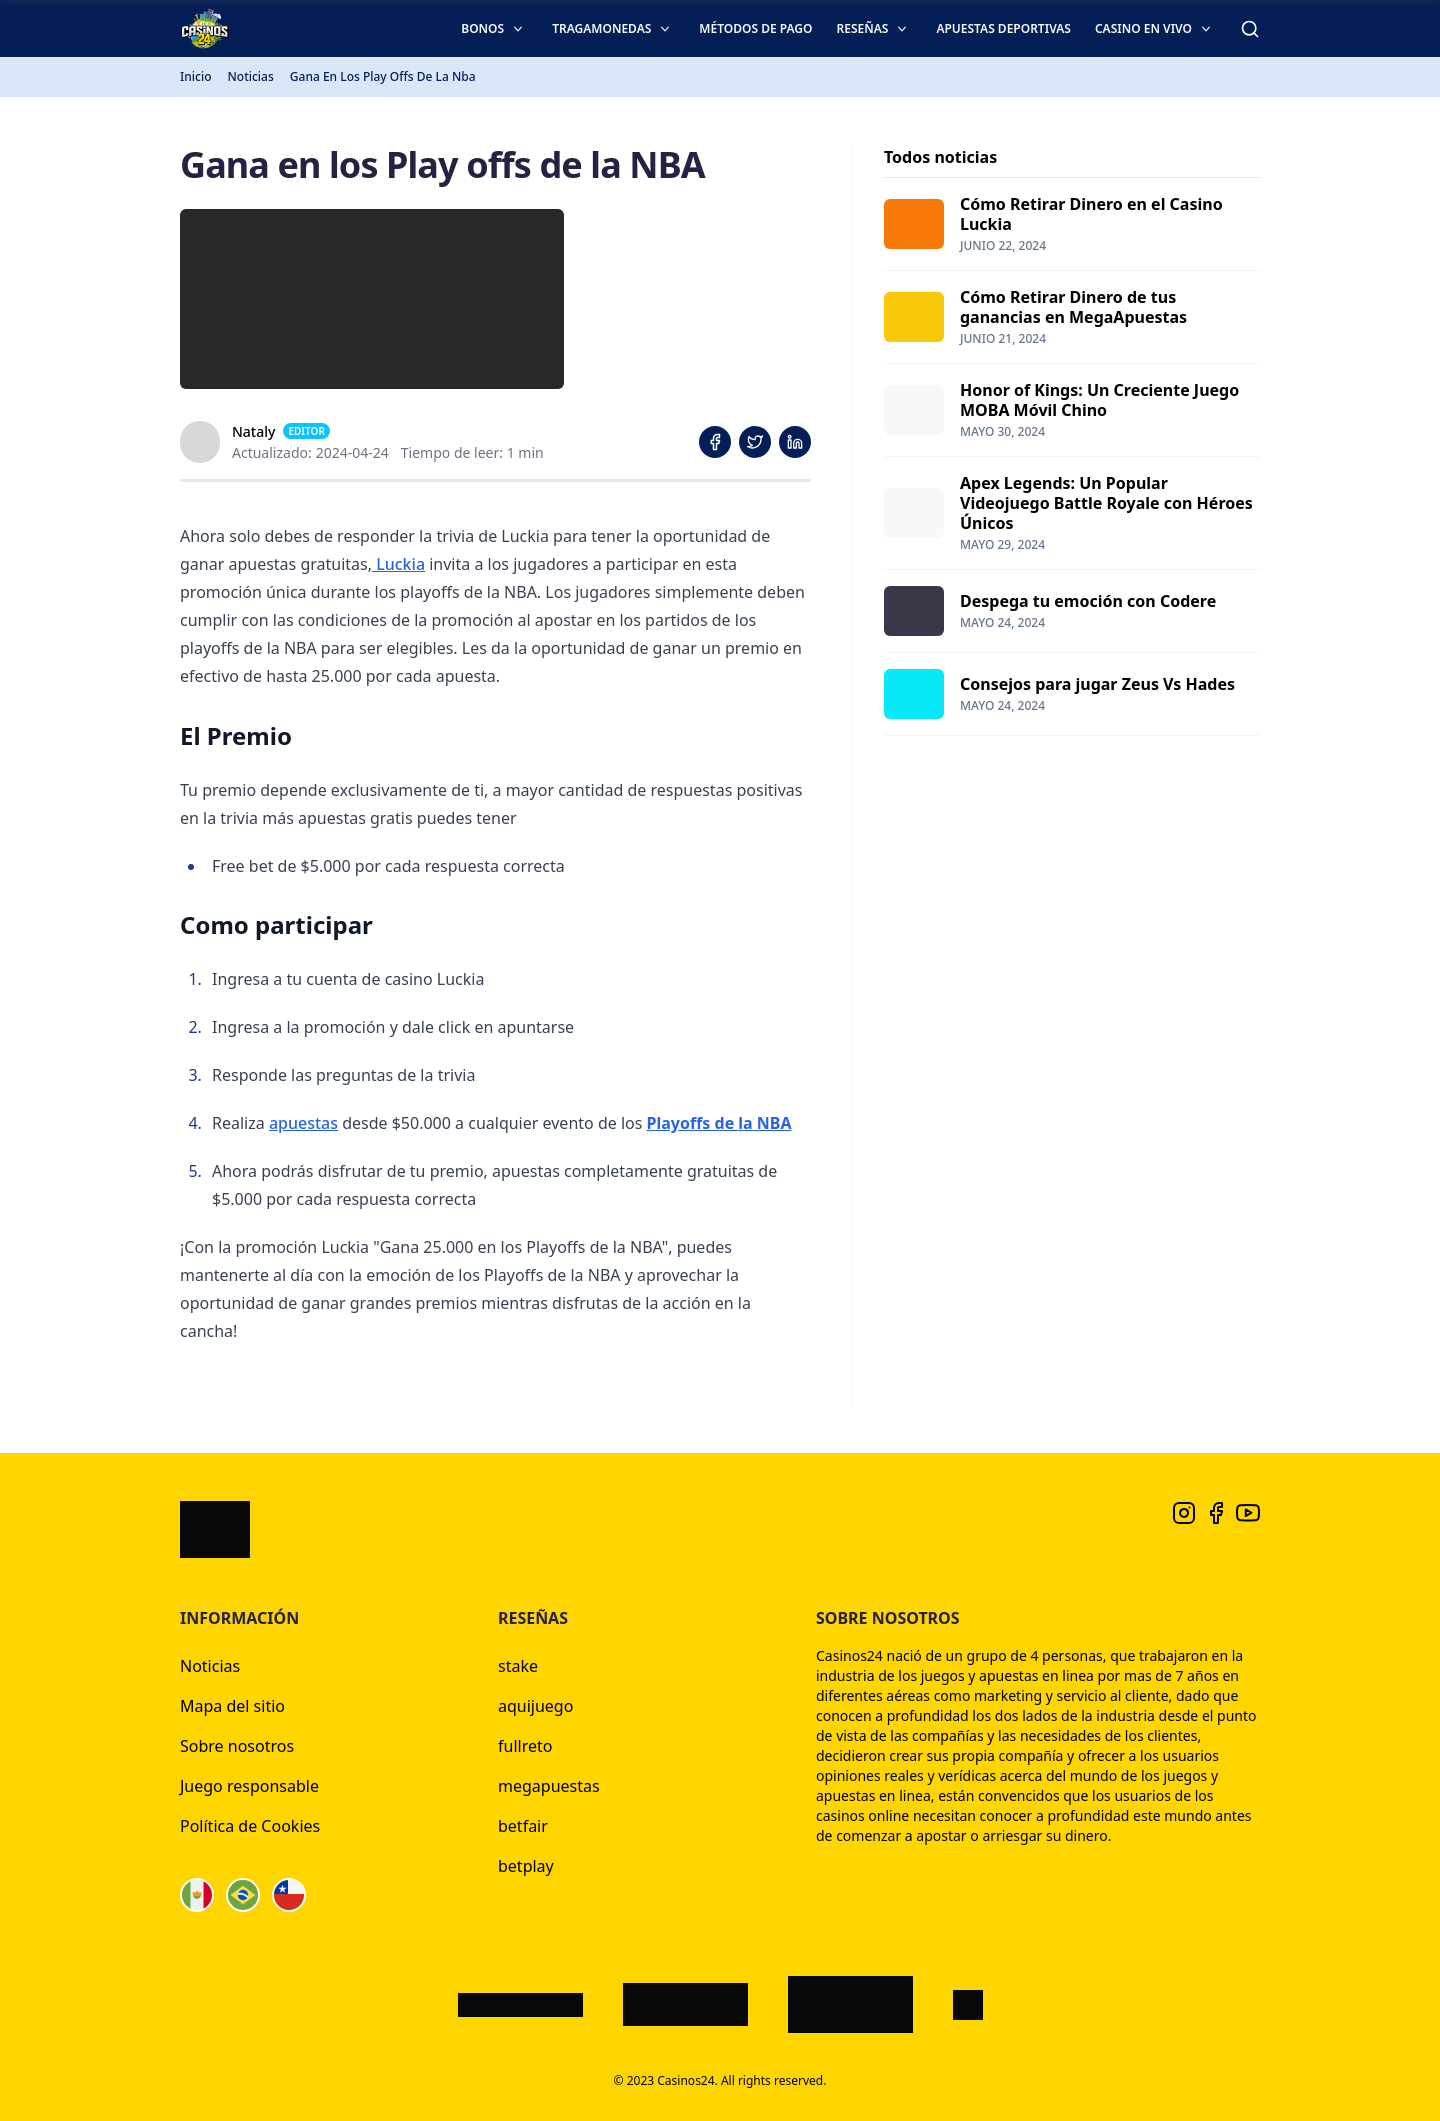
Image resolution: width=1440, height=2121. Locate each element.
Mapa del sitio (232, 1706)
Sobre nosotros (237, 1746)
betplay (526, 1866)
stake (518, 1666)
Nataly (253, 431)
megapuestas (549, 1786)
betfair (523, 1826)
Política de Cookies (250, 1826)
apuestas (303, 1123)
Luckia (398, 564)
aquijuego (535, 1706)
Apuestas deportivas (1003, 28)
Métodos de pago (755, 28)
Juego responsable (249, 1786)
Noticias (210, 1666)
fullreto (525, 1746)
